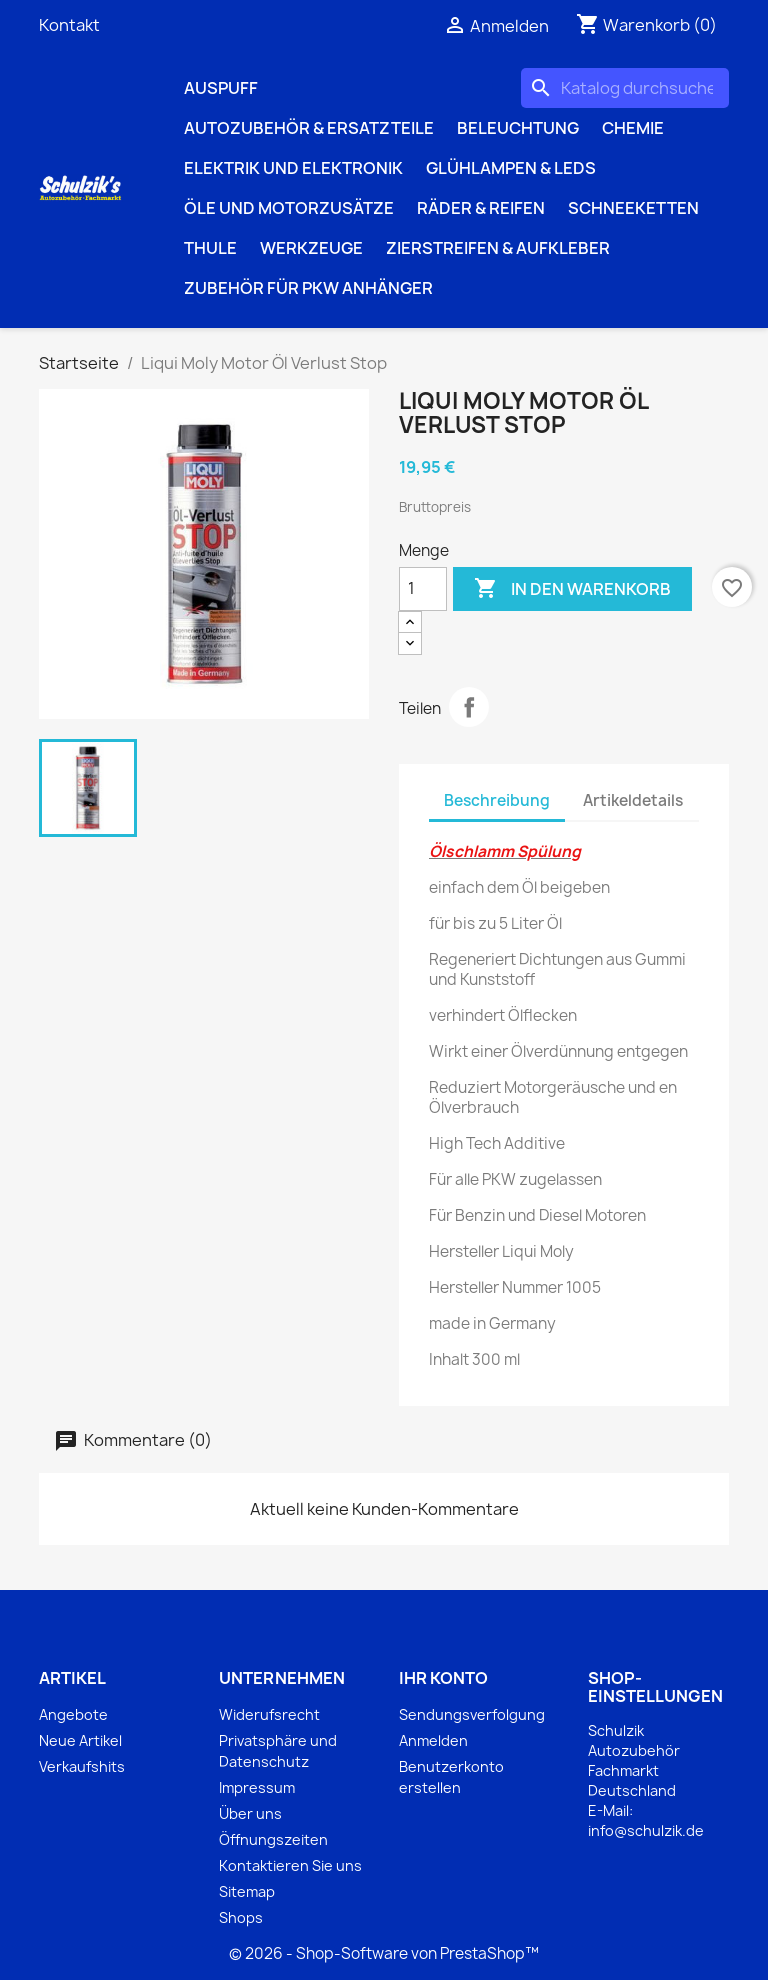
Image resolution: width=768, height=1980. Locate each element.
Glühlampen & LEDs (511, 168)
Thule (210, 248)
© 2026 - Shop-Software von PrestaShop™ (384, 1953)
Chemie (633, 128)
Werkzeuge (311, 248)
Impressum (257, 1787)
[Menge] (423, 589)
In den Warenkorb (572, 589)
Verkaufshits (82, 1766)
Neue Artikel (80, 1740)
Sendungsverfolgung (472, 1714)
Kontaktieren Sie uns (290, 1865)
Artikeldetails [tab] (633, 800)
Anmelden (433, 1740)
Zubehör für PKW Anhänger (308, 288)
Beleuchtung (518, 128)
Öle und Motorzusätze (289, 208)
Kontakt (69, 25)
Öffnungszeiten (273, 1839)
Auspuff (221, 88)
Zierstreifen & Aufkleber (498, 248)
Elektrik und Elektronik (293, 168)
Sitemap (247, 1891)
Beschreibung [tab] (497, 800)
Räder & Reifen (481, 208)
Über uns (250, 1813)
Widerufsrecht (269, 1714)
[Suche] (625, 88)
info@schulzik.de (646, 1830)
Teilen (469, 707)
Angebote (73, 1714)
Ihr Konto (443, 1678)
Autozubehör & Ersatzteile (309, 128)
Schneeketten (633, 208)
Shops (241, 1917)
